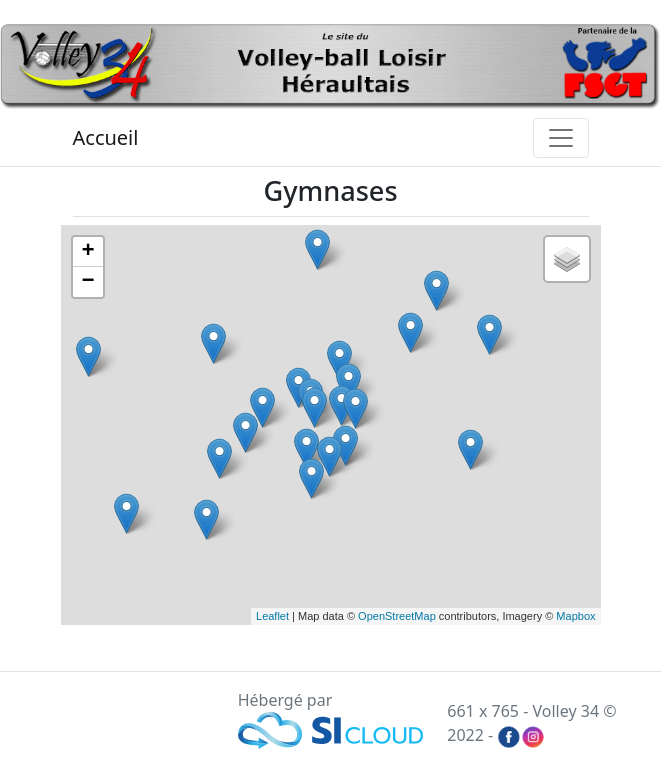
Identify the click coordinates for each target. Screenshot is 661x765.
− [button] (87, 282)
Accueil (106, 137)
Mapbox (575, 616)
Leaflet (272, 616)
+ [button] (87, 252)
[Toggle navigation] (561, 138)
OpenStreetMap (397, 616)
